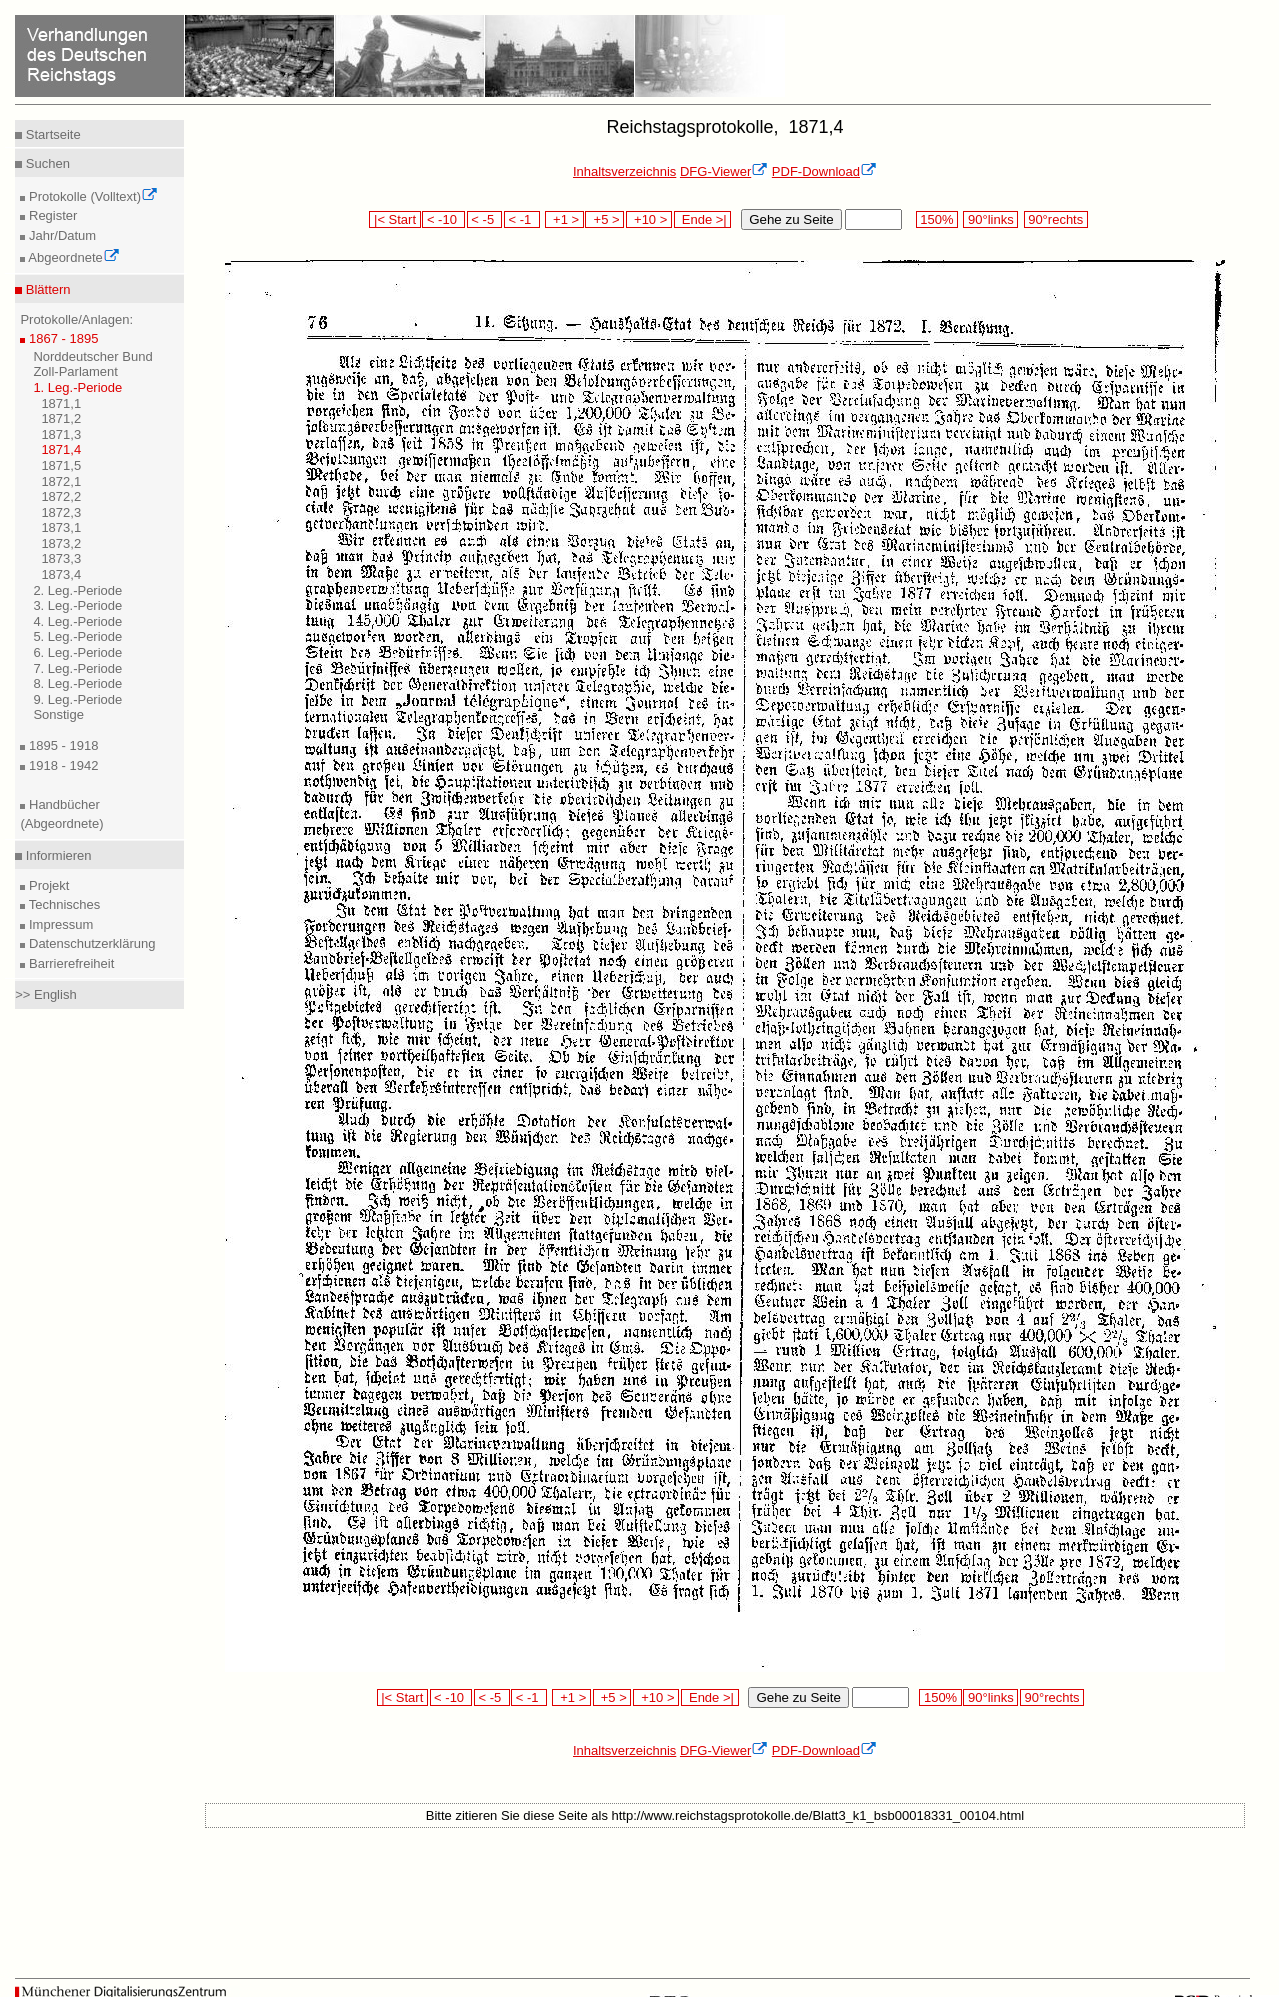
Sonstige (58, 714)
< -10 (443, 219)
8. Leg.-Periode (77, 683)
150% (937, 219)
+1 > (564, 219)
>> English (45, 994)
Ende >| (703, 219)
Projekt (47, 885)
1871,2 (61, 418)
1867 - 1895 (61, 338)
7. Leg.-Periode (77, 668)
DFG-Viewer (724, 171)
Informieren (56, 855)
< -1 (522, 219)
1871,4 (61, 449)
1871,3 (61, 434)
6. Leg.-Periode (77, 652)
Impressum (59, 924)
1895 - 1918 (61, 745)
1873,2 (61, 543)
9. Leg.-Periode (77, 699)
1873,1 (61, 527)
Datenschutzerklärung (90, 943)
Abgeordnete (72, 257)
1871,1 (61, 403)
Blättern (46, 289)
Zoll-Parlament (75, 371)
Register (51, 215)
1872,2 (61, 496)
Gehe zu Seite (791, 219)
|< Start (394, 219)
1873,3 (61, 558)
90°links (990, 219)
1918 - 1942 (61, 765)
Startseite (51, 134)
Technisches (62, 904)
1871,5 (61, 465)
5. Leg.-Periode (77, 636)
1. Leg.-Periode (77, 387)
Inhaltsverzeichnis (624, 171)
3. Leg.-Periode (77, 605)
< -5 (485, 219)
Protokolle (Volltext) (91, 196)
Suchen (46, 163)
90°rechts (1056, 219)
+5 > (604, 219)
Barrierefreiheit (69, 963)
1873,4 (61, 574)
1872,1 (61, 481)
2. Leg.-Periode (77, 590)
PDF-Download (824, 171)
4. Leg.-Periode (77, 621)
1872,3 (61, 512)
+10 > (649, 219)
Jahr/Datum (60, 235)
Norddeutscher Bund (92, 356)
